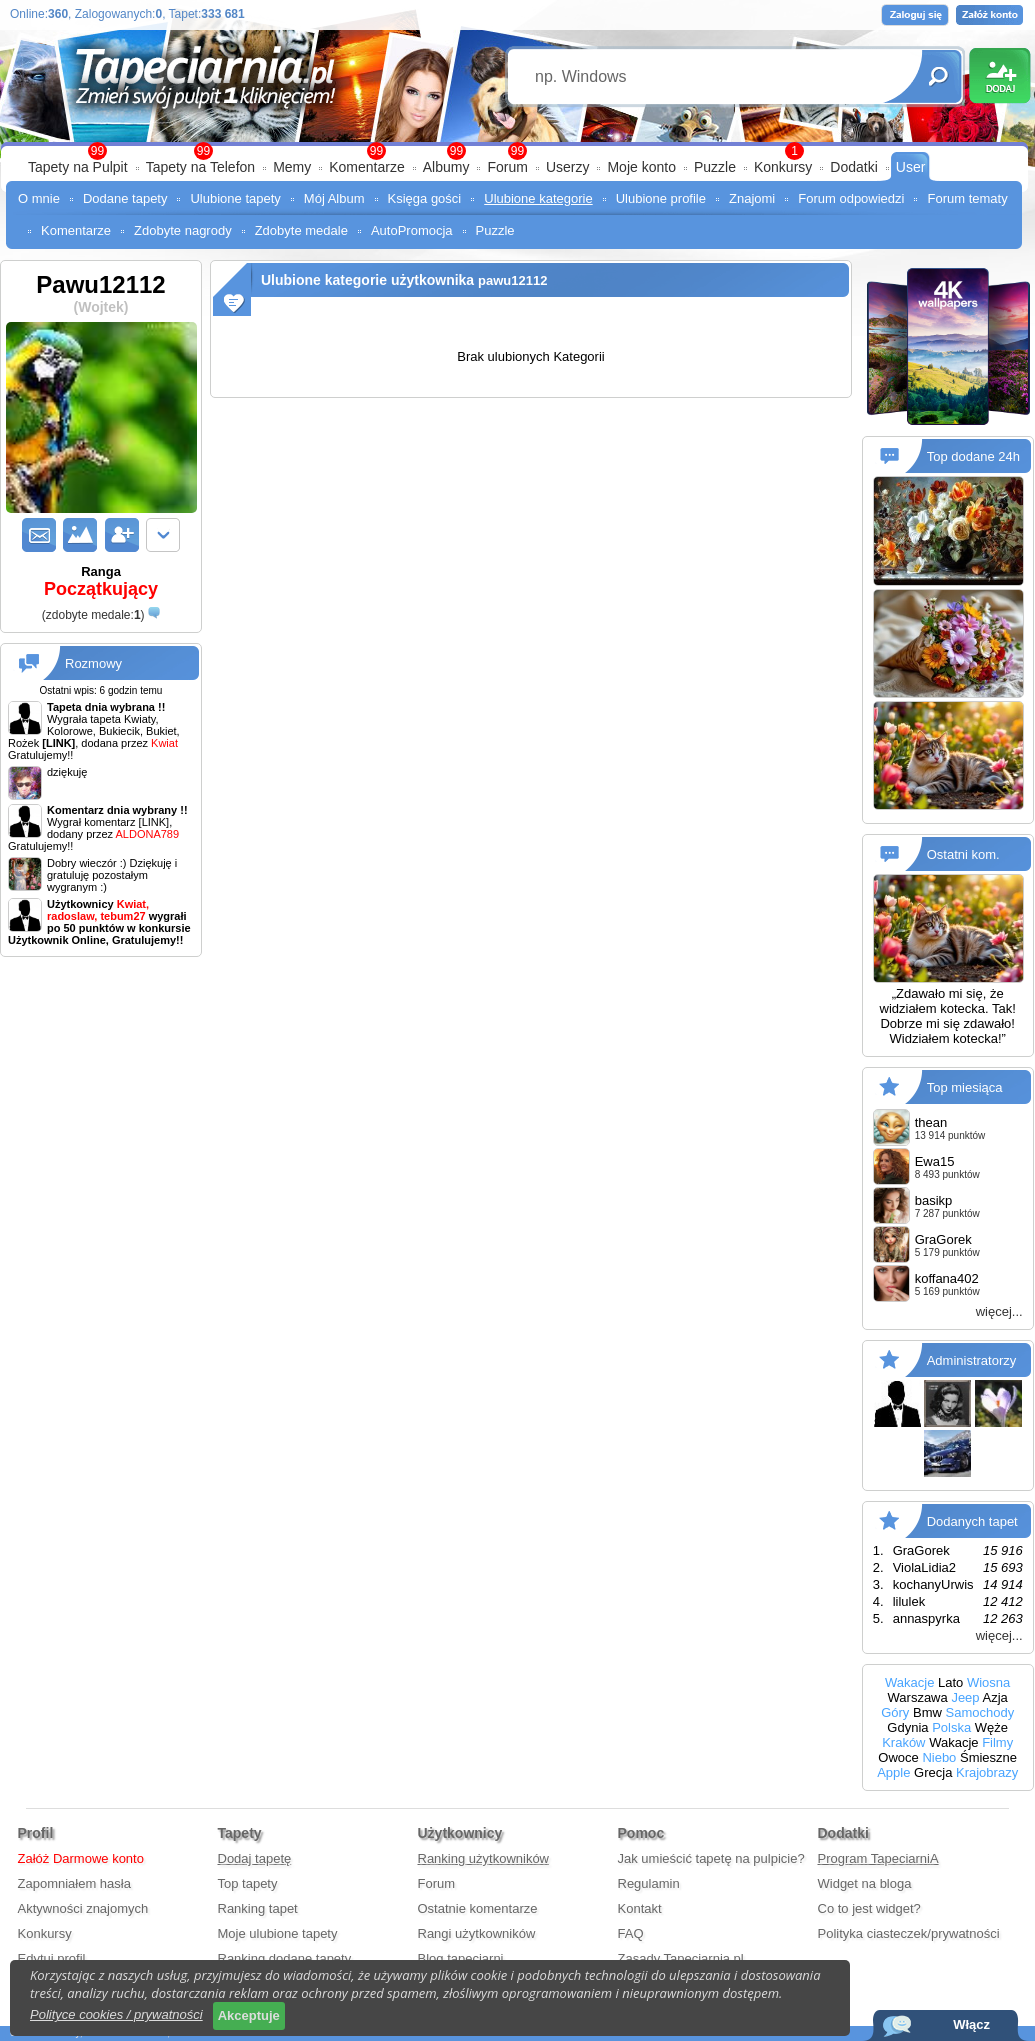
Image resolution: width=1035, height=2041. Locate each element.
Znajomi (752, 198)
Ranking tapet (258, 1908)
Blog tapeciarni (461, 1958)
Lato (950, 1682)
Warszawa (918, 1697)
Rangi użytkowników (477, 1933)
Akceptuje (249, 2015)
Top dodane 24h (973, 456)
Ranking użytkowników (484, 1858)
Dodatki (853, 167)
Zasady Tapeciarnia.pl (681, 1958)
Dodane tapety (125, 198)
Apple (893, 1772)
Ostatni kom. (963, 854)
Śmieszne (988, 1757)
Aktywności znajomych (83, 1908)
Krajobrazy (987, 1772)
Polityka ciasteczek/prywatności (909, 1933)
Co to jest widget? (869, 1908)
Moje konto (641, 167)
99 (517, 151)
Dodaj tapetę (255, 1858)
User (911, 167)
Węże (991, 1727)
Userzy (568, 167)
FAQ (631, 1933)
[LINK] (154, 822)
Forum (507, 167)
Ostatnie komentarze (478, 1908)
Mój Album (334, 198)
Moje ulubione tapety (278, 1933)
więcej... (999, 1311)
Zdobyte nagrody (183, 230)
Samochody (980, 1712)
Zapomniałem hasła (74, 1883)
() (93, 615)
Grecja (933, 1772)
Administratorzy (972, 1360)
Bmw (927, 1712)
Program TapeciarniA (878, 1858)
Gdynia (907, 1727)
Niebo (939, 1757)
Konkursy (783, 167)
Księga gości (425, 198)
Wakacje (909, 1682)
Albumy (446, 167)
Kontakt (640, 1908)
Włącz (971, 2024)
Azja (994, 1697)
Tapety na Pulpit (78, 167)
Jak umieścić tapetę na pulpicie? (711, 1858)
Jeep (965, 1697)
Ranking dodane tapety (285, 1958)
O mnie (39, 198)
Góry (895, 1712)
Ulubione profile (661, 198)
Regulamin (649, 1883)
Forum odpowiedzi (851, 198)
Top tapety (248, 1883)
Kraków (903, 1742)
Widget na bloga (865, 1883)
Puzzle (715, 167)
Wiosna (988, 1682)
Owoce (898, 1757)
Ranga (101, 582)
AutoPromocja (412, 230)
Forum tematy (967, 198)
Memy (292, 167)
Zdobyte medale (301, 230)
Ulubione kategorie (538, 198)
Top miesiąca (965, 1087)
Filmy (997, 1742)
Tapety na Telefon (201, 167)
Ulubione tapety (235, 198)
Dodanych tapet (972, 1521)
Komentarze (366, 167)
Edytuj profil (52, 1958)
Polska (951, 1727)
